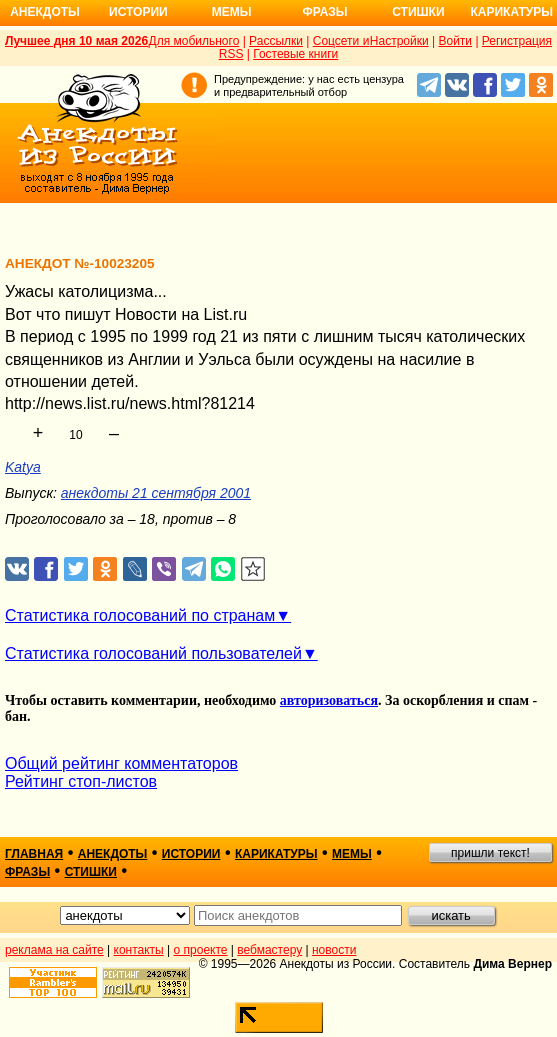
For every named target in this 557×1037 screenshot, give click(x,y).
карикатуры (276, 854)
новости (334, 950)
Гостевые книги (295, 54)
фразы (27, 872)
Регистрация (517, 41)
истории (191, 854)
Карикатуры (511, 12)
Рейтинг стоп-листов (81, 781)
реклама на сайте (54, 950)
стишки (91, 872)
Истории (138, 12)
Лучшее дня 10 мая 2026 (76, 41)
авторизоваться (329, 700)
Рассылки (276, 41)
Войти (455, 41)
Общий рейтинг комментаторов (121, 763)
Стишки (418, 12)
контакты (139, 950)
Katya (23, 467)
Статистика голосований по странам (140, 615)
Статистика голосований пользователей (153, 653)
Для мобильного (194, 41)
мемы (352, 854)
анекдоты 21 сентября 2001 (156, 493)
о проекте (201, 950)
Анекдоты (45, 12)
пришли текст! (490, 853)
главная (34, 854)
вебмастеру (269, 950)
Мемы (232, 12)
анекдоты (113, 854)
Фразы (324, 12)
